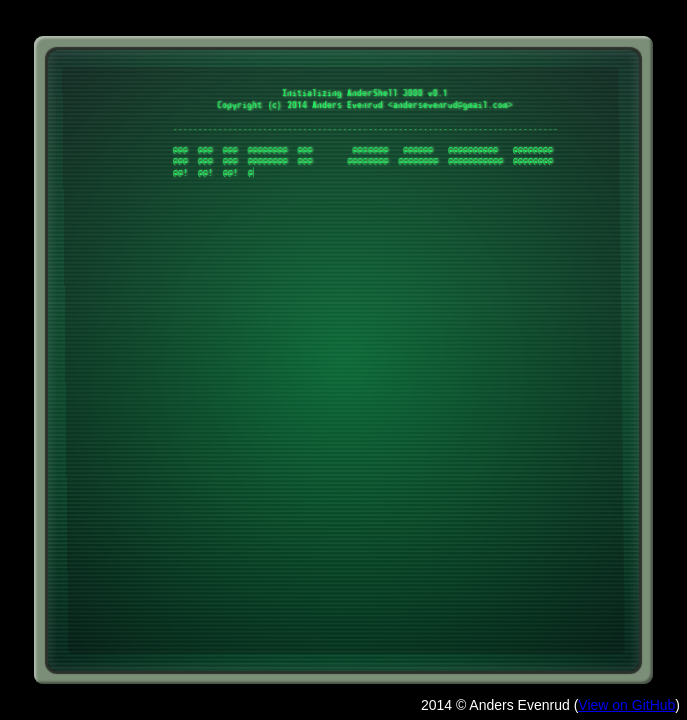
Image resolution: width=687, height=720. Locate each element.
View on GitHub (626, 705)
